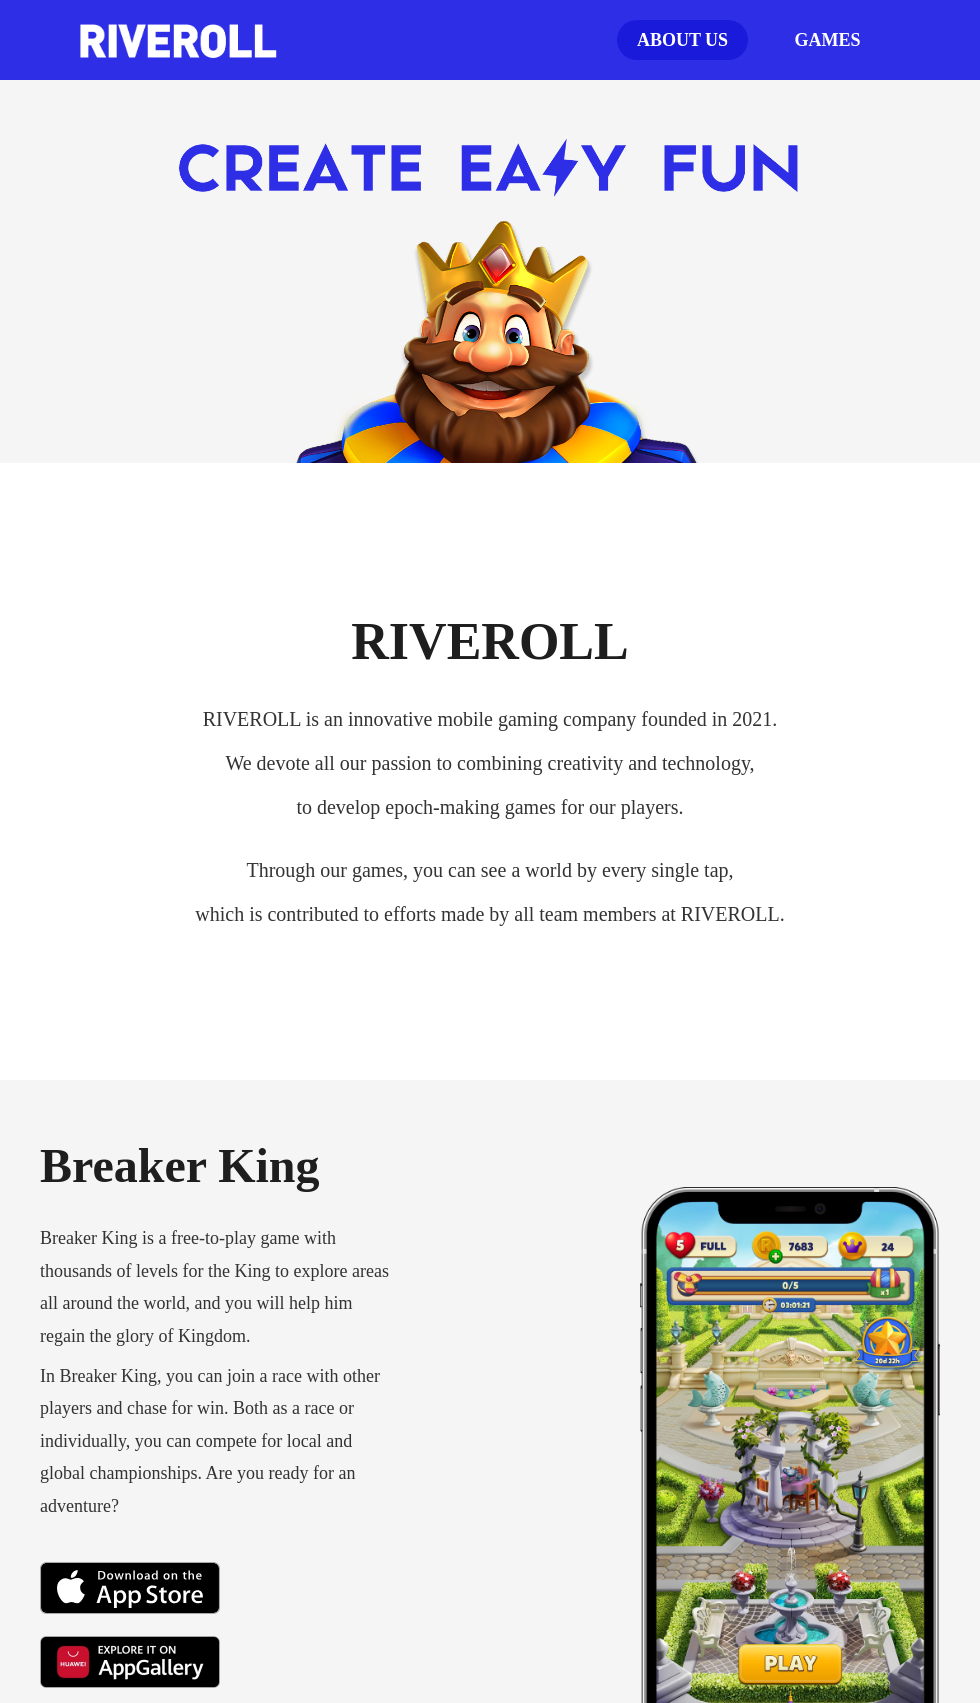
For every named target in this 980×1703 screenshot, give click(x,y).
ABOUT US (682, 40)
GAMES (827, 40)
